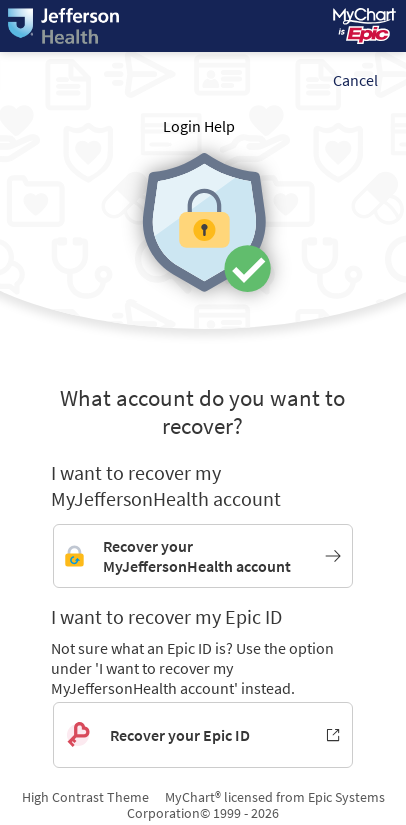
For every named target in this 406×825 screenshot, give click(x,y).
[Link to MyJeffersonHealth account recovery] (203, 556)
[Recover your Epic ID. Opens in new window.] (203, 735)
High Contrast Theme (85, 797)
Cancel (355, 80)
